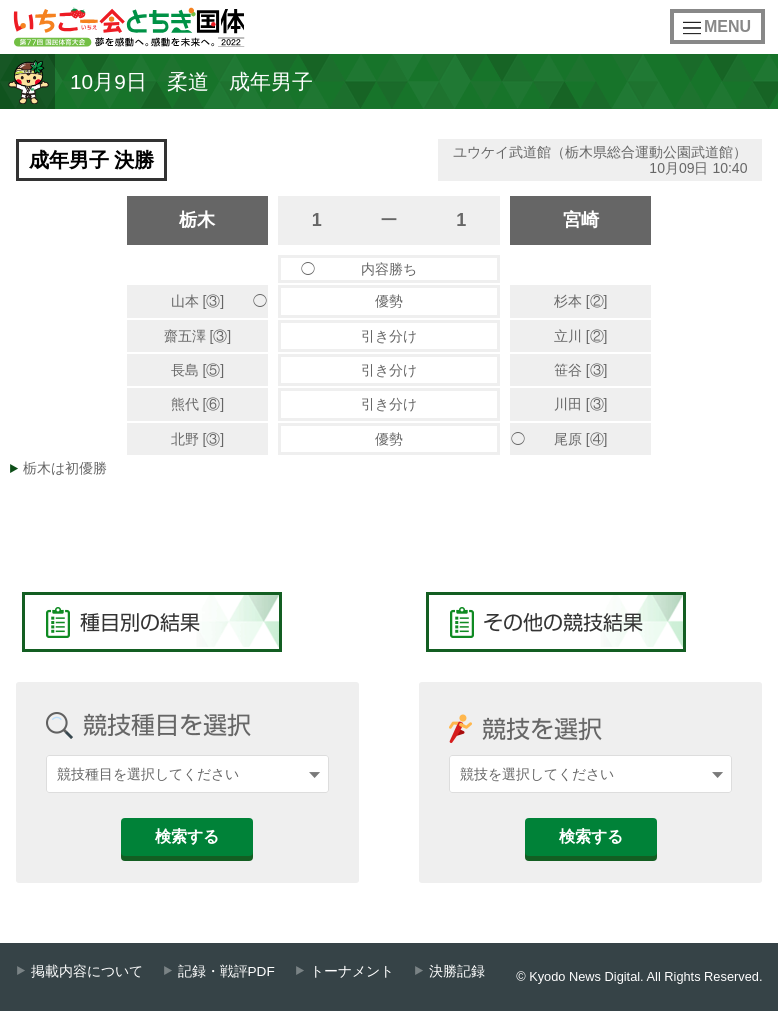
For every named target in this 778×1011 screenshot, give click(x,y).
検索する (187, 836)
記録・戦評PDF (226, 971)
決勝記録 (457, 971)
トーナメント (352, 971)
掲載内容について (87, 971)
